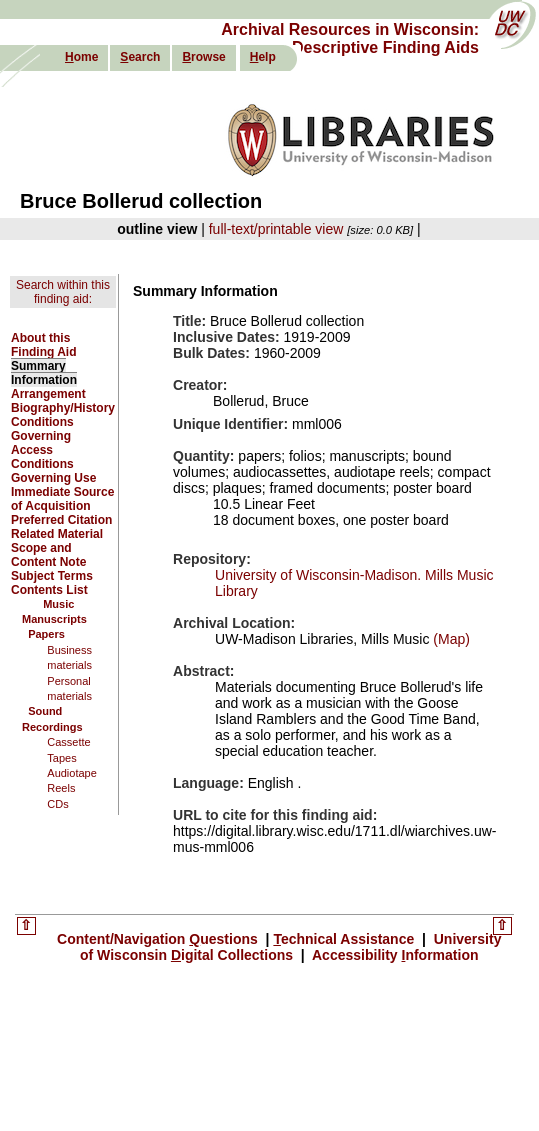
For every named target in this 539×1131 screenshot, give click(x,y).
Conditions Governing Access (42, 436)
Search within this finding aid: (63, 292)
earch (140, 57)
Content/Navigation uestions (159, 939)
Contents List (49, 590)
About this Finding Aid (44, 345)
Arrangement (48, 394)
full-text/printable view (276, 229)
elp (263, 57)
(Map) (449, 639)
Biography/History (63, 408)
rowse (203, 57)
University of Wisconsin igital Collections (290, 947)
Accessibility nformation (394, 955)
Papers (46, 634)
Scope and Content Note (48, 555)
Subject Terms (52, 576)
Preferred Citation (61, 520)
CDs (57, 804)
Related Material (57, 534)
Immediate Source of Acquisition (62, 499)
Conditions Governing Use (53, 471)
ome (81, 57)
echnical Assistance (345, 939)
